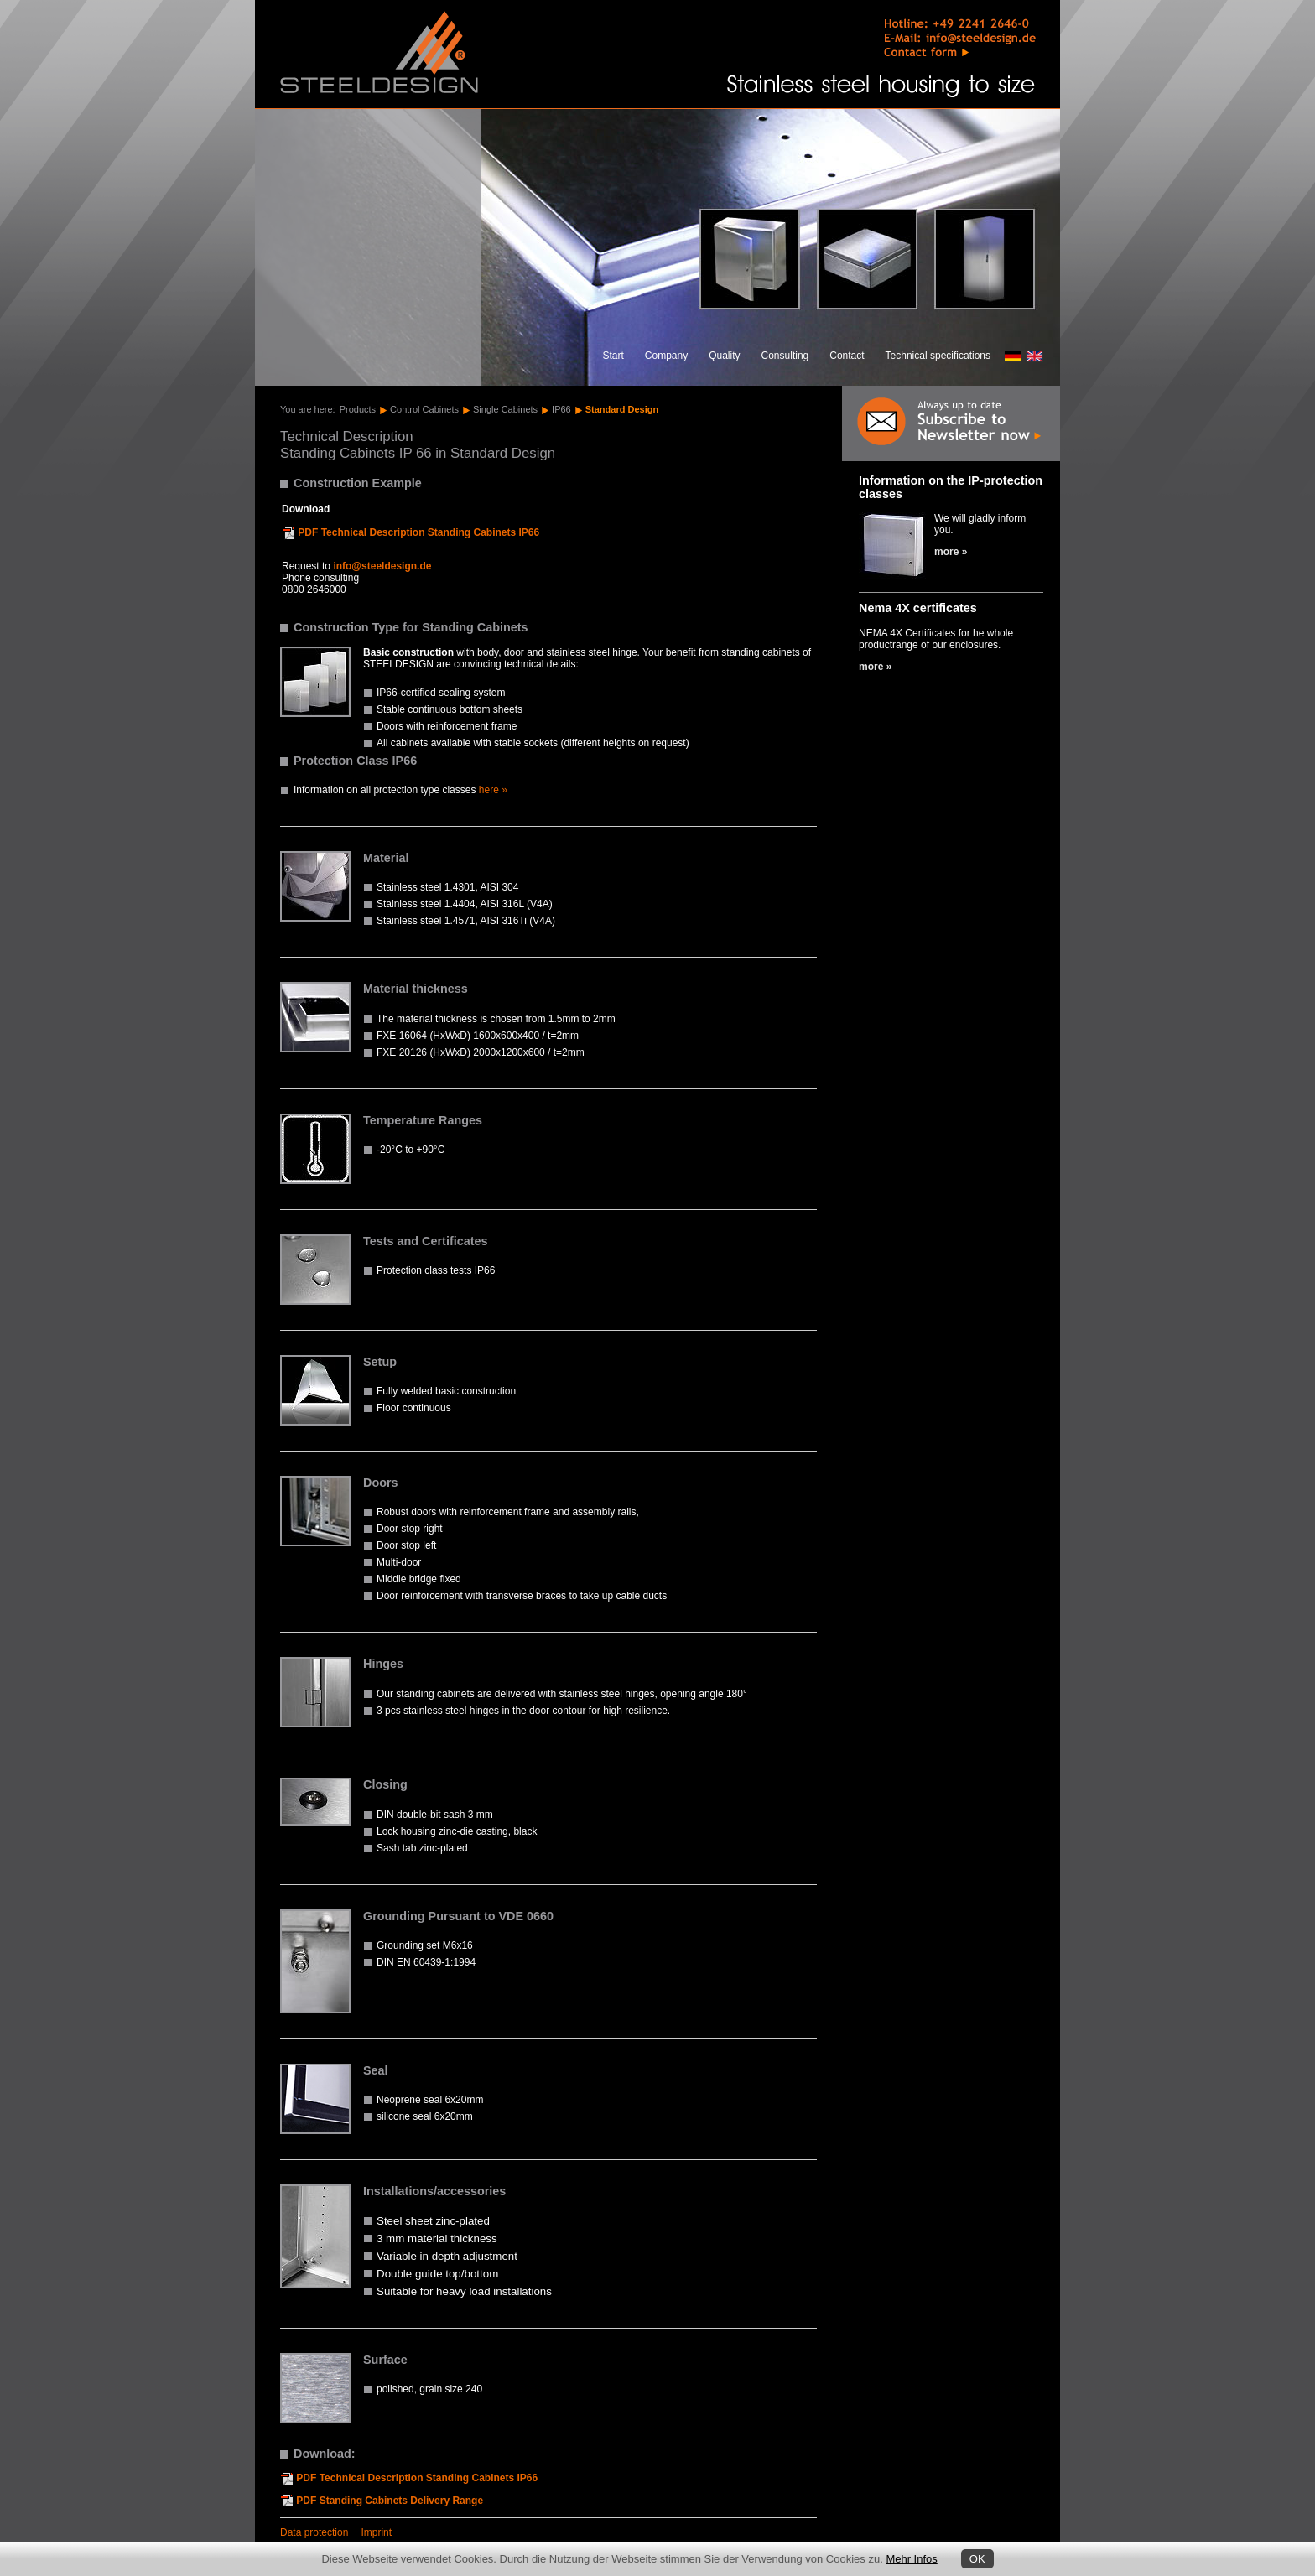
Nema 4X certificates (918, 608)
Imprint (376, 2532)
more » (950, 552)
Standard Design (621, 409)
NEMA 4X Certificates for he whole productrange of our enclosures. (936, 639)
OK (977, 2559)
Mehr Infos (911, 2559)
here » (493, 790)
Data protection (314, 2532)
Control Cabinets (424, 409)
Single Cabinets (505, 409)
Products (358, 409)
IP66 (561, 409)
